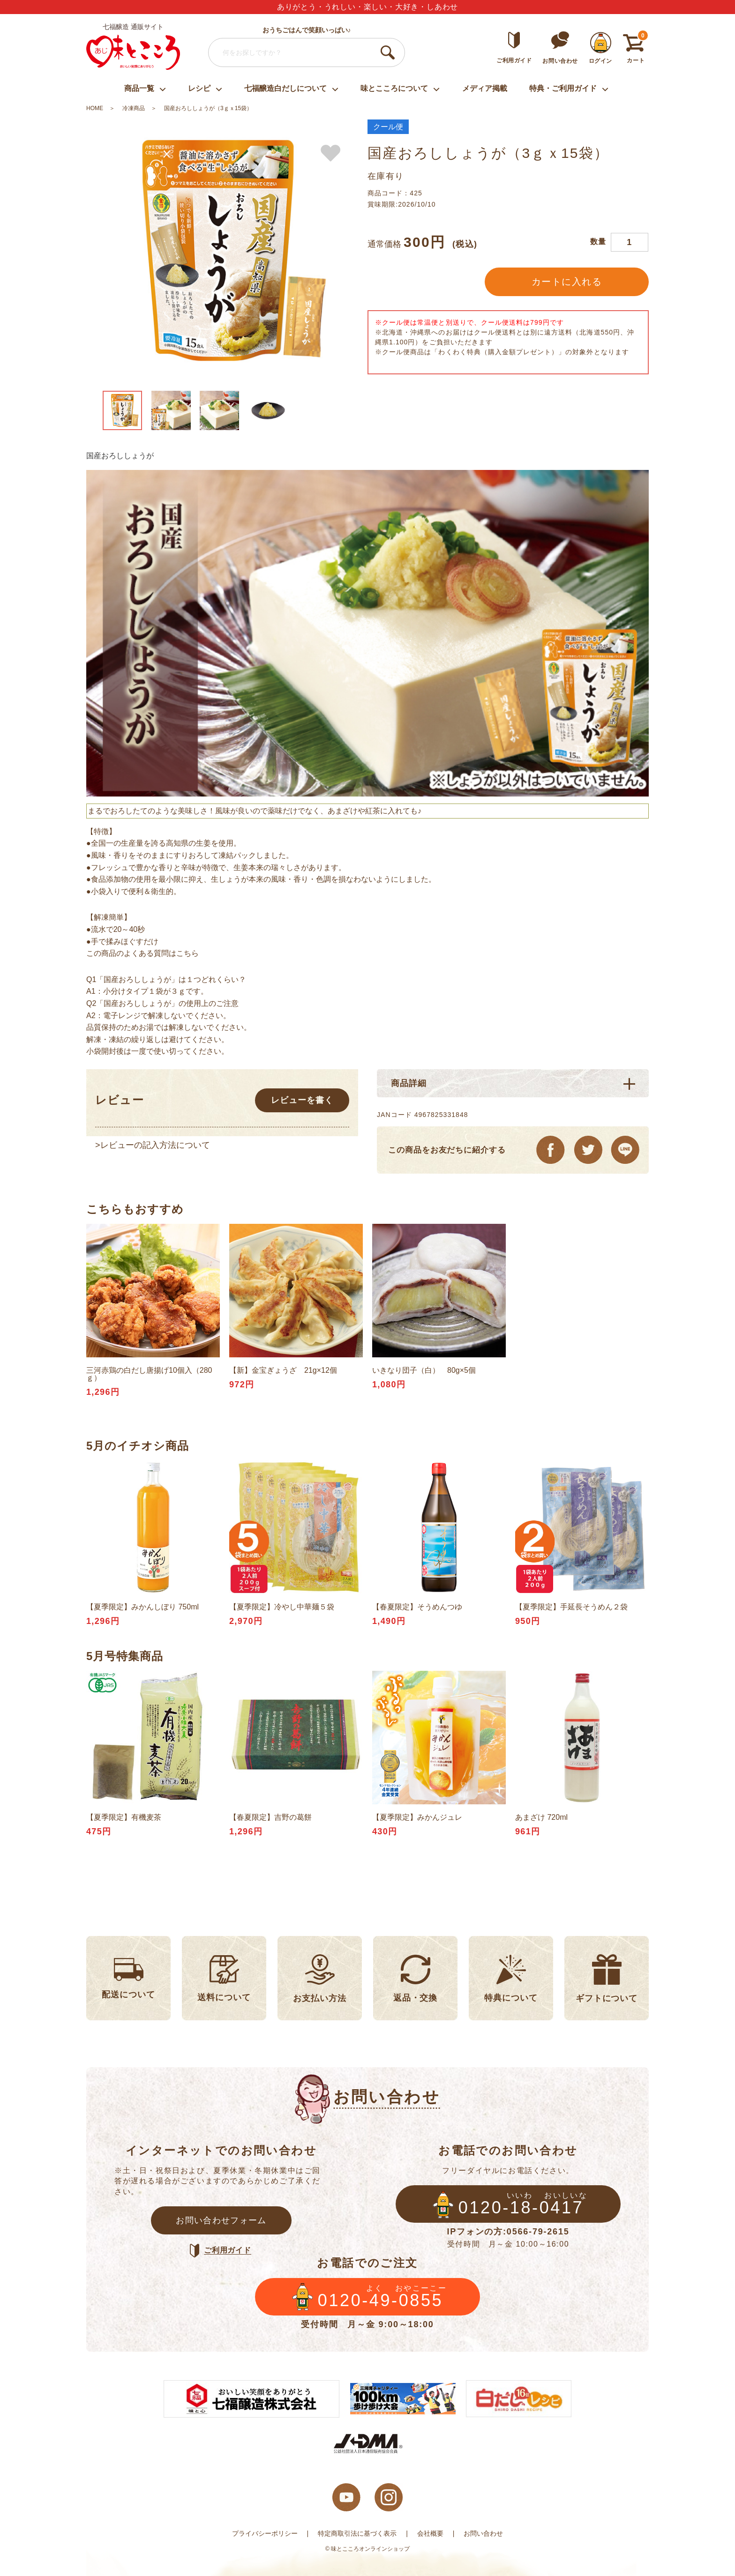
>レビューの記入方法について (152, 1145)
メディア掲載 (484, 88)
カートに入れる (567, 281)
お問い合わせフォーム (221, 2220)
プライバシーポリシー (265, 2533)
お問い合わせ (483, 2533)
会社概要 (430, 2533)
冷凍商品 (133, 108)
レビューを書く (302, 1100)
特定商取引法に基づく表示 (357, 2533)
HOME (94, 108)
